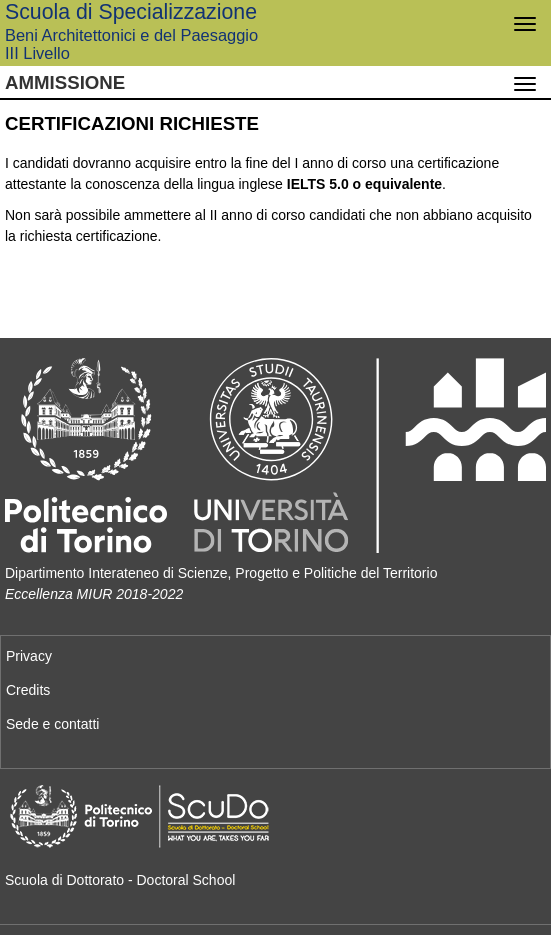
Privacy (29, 656)
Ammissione (65, 82)
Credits (28, 690)
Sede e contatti (52, 724)
